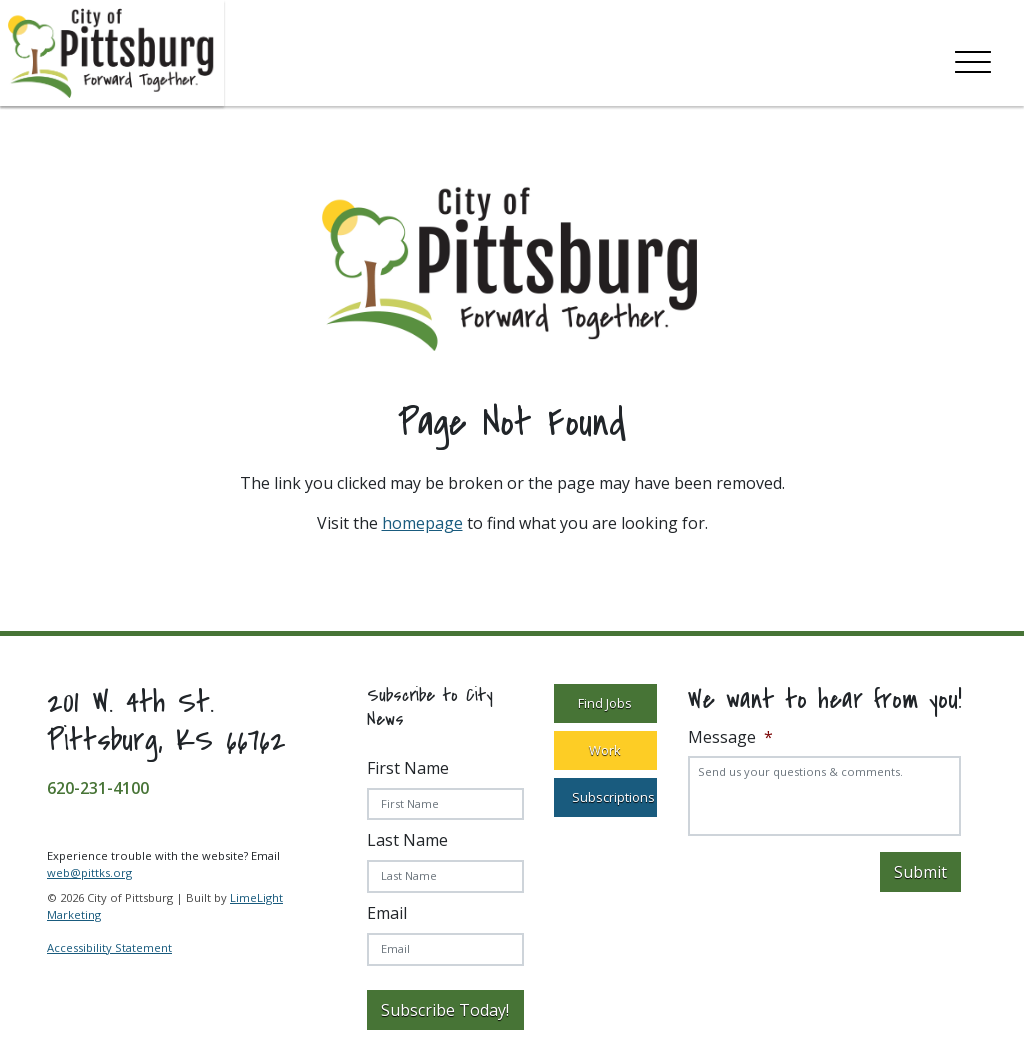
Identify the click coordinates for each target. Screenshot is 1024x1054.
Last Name (407, 840)
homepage (422, 523)
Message (730, 737)
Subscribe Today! (445, 1010)
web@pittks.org (89, 872)
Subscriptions (613, 797)
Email (387, 913)
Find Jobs (605, 703)
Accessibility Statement (109, 947)
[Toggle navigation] (973, 58)
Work (605, 750)
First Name (408, 768)
